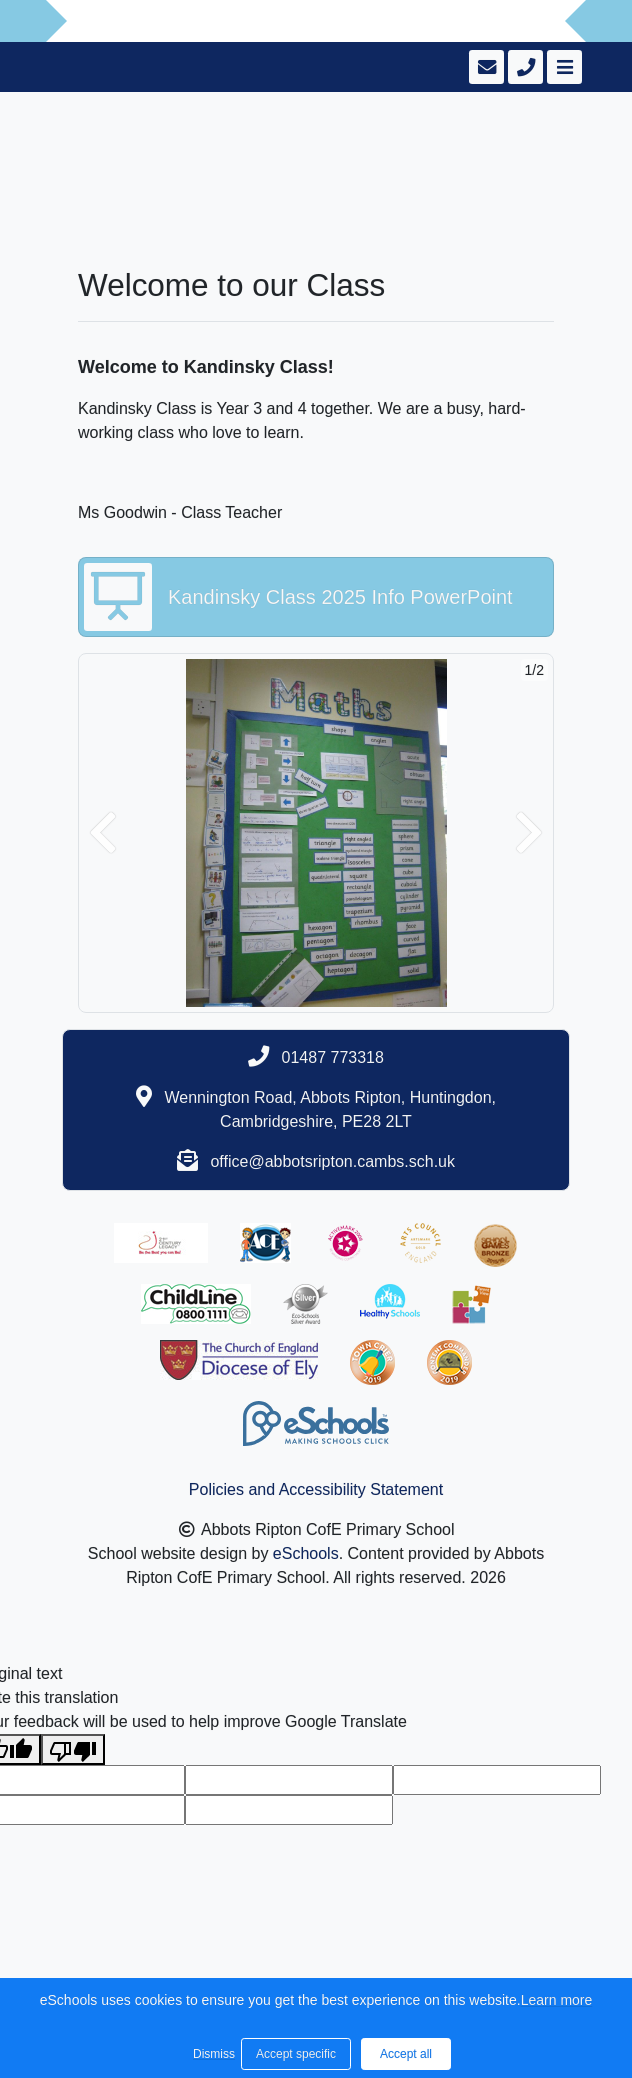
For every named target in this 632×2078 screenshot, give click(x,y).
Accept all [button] (406, 2054)
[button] (103, 833)
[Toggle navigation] (562, 67)
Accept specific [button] (296, 2054)
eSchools (306, 1553)
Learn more (557, 2000)
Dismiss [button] (212, 2054)
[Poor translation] (73, 1749)
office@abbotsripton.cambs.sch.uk (332, 1161)
